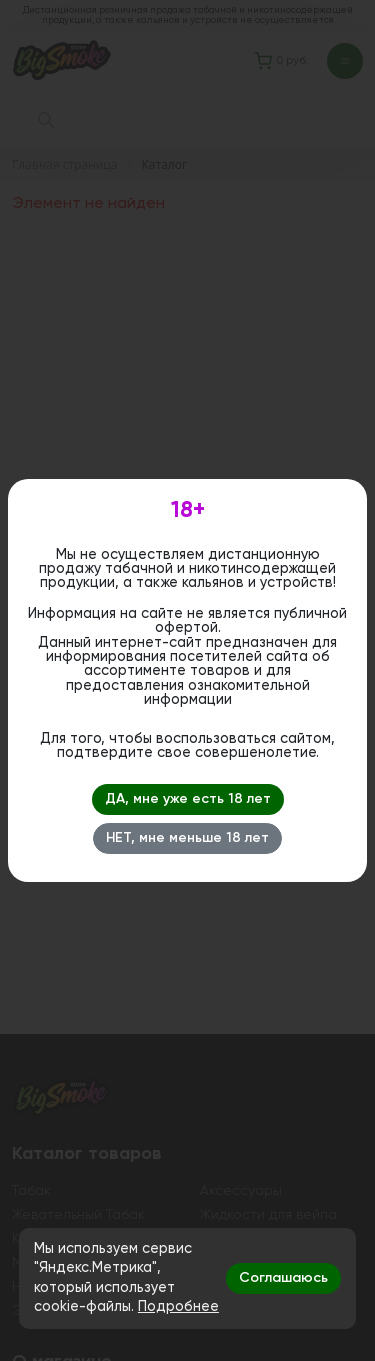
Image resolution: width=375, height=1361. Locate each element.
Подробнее (178, 1307)
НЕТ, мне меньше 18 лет (187, 838)
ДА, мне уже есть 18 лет (188, 799)
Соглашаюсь (283, 1278)
